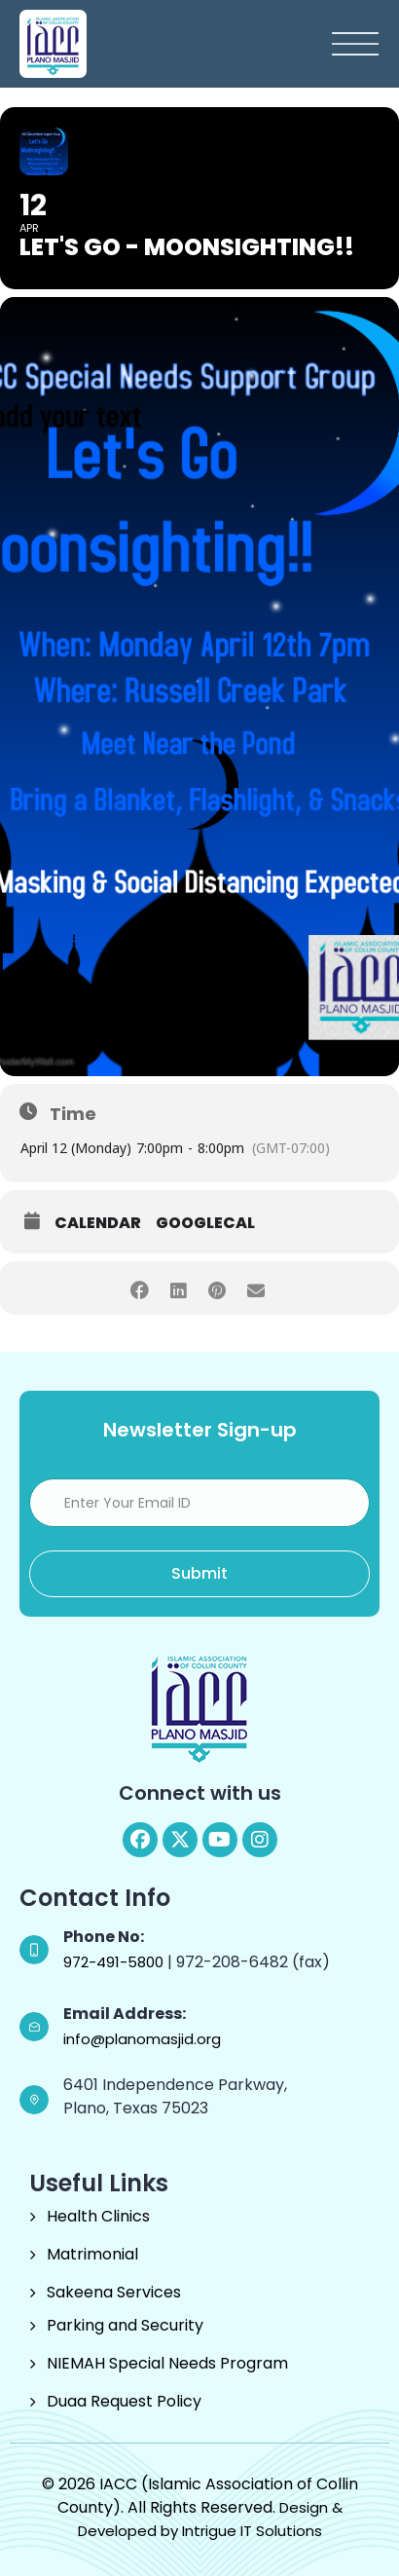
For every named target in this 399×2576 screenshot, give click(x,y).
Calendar (97, 1223)
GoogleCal (205, 1223)
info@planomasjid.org (142, 2039)
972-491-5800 (115, 1962)
